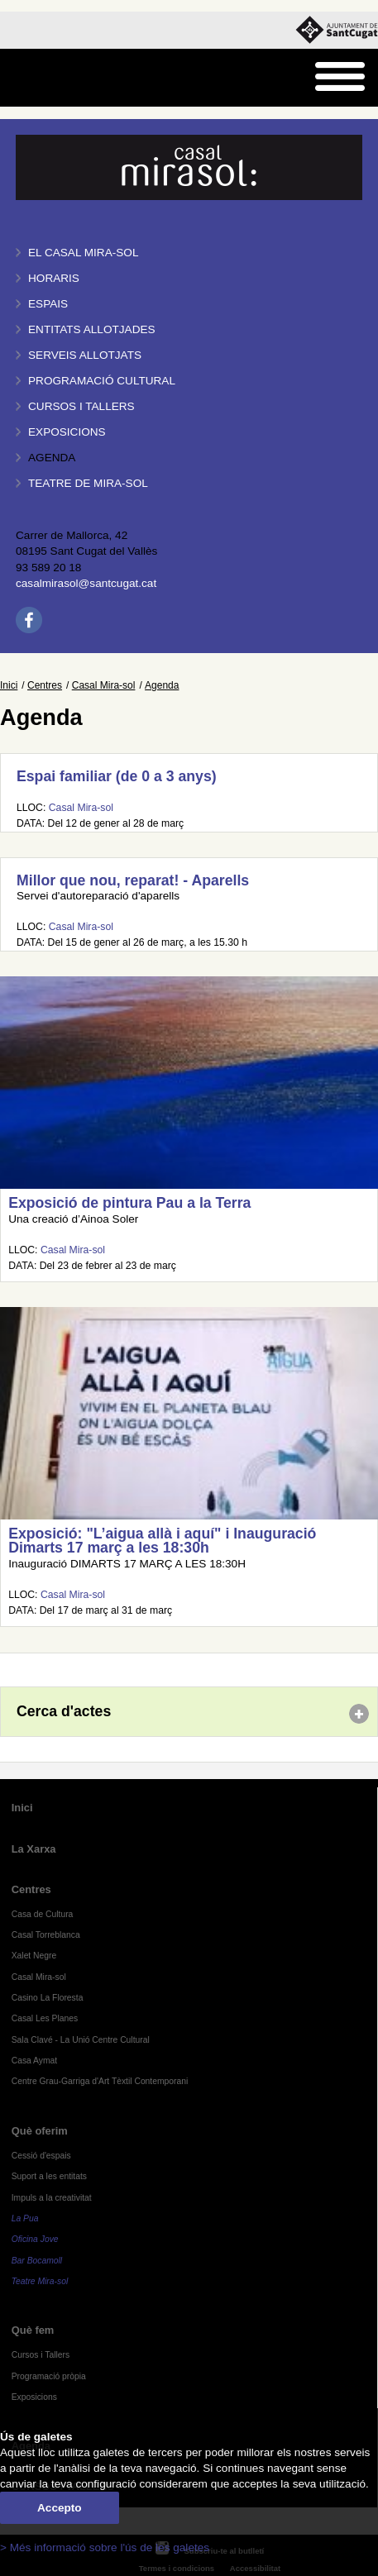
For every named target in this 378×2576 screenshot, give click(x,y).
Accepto (59, 2508)
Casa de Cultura (43, 1914)
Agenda (51, 457)
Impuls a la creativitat (52, 2197)
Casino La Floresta (48, 1997)
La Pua (25, 2218)
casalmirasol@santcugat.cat (86, 583)
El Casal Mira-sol (83, 252)
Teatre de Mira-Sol (88, 483)
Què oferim (40, 2131)
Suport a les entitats (49, 2176)
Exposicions (67, 432)
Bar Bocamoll (37, 2260)
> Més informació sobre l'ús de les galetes (104, 2547)
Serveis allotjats (84, 355)
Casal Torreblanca (46, 1934)
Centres (44, 685)
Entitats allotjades (92, 329)
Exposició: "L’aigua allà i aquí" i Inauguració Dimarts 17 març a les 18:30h (162, 1541)
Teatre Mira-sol (40, 2281)
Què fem (33, 2330)
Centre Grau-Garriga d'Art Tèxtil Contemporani (100, 2081)
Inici (8, 685)
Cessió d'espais (41, 2155)
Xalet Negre (34, 1955)
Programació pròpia (49, 2376)
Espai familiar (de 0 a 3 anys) (117, 776)
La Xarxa (34, 1849)
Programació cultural (101, 380)
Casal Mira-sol (104, 685)
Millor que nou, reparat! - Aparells (133, 880)
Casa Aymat (35, 2060)
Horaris (53, 278)
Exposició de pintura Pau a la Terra (129, 1203)
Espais (48, 304)
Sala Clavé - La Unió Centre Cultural (81, 2039)
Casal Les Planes (45, 2018)
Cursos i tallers (81, 406)
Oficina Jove (35, 2239)
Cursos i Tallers (40, 2354)
